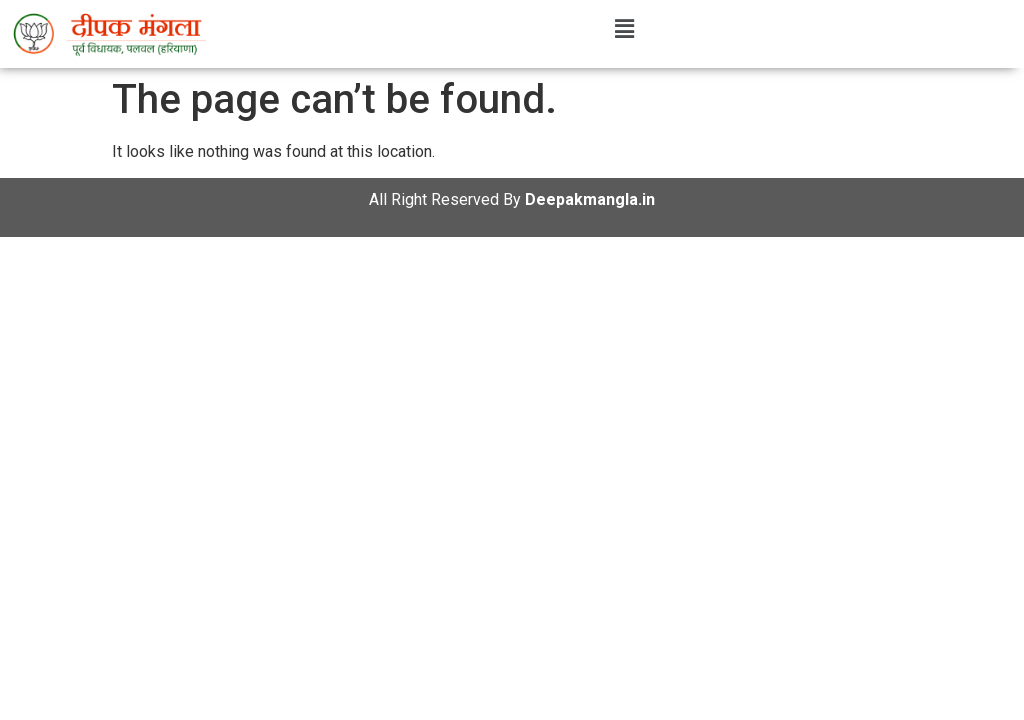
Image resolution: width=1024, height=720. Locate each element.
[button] (624, 29)
